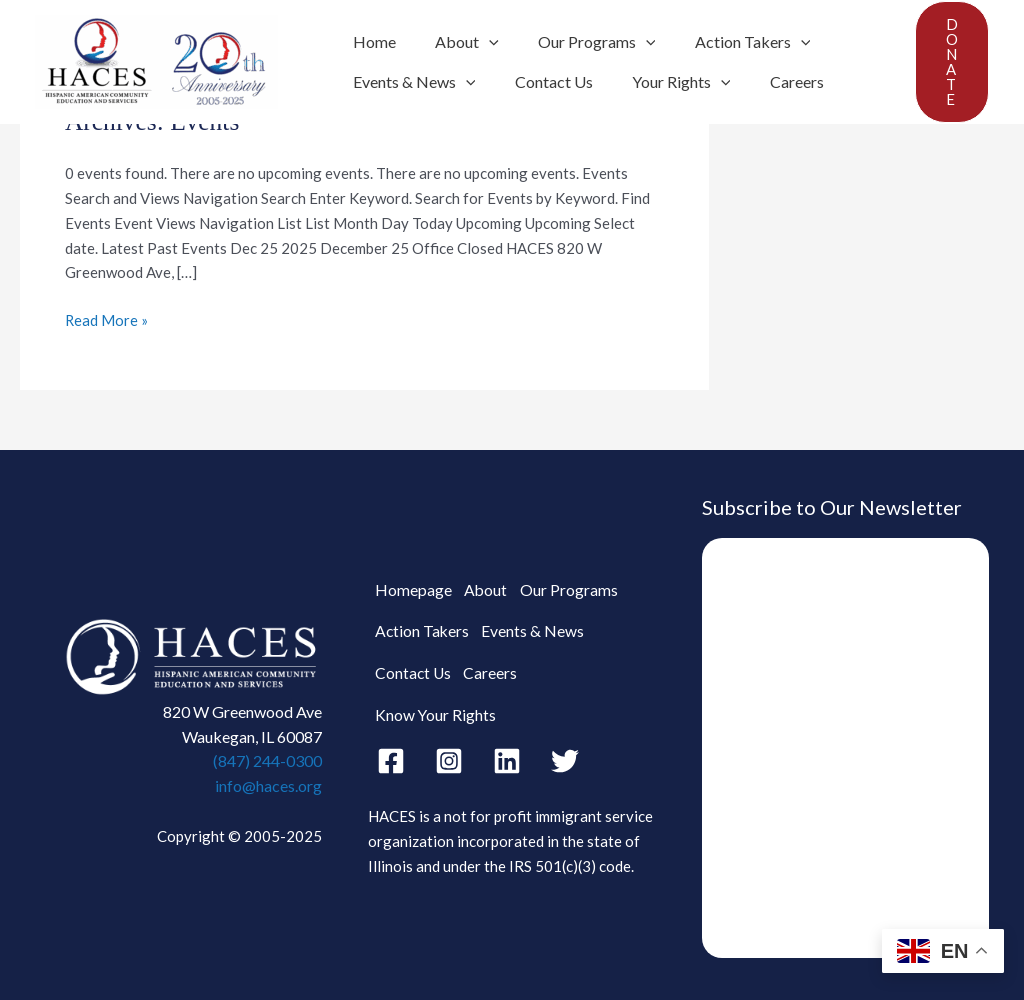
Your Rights (663, 82)
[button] (952, 62)
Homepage (411, 609)
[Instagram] (449, 745)
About (456, 42)
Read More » (107, 318)
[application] (478, 42)
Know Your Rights (586, 698)
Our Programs (579, 42)
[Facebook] (391, 745)
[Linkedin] (507, 745)
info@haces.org (268, 785)
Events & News (410, 82)
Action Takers (727, 42)
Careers (771, 81)
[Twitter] (565, 745)
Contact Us (543, 81)
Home (370, 41)
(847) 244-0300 (267, 760)
